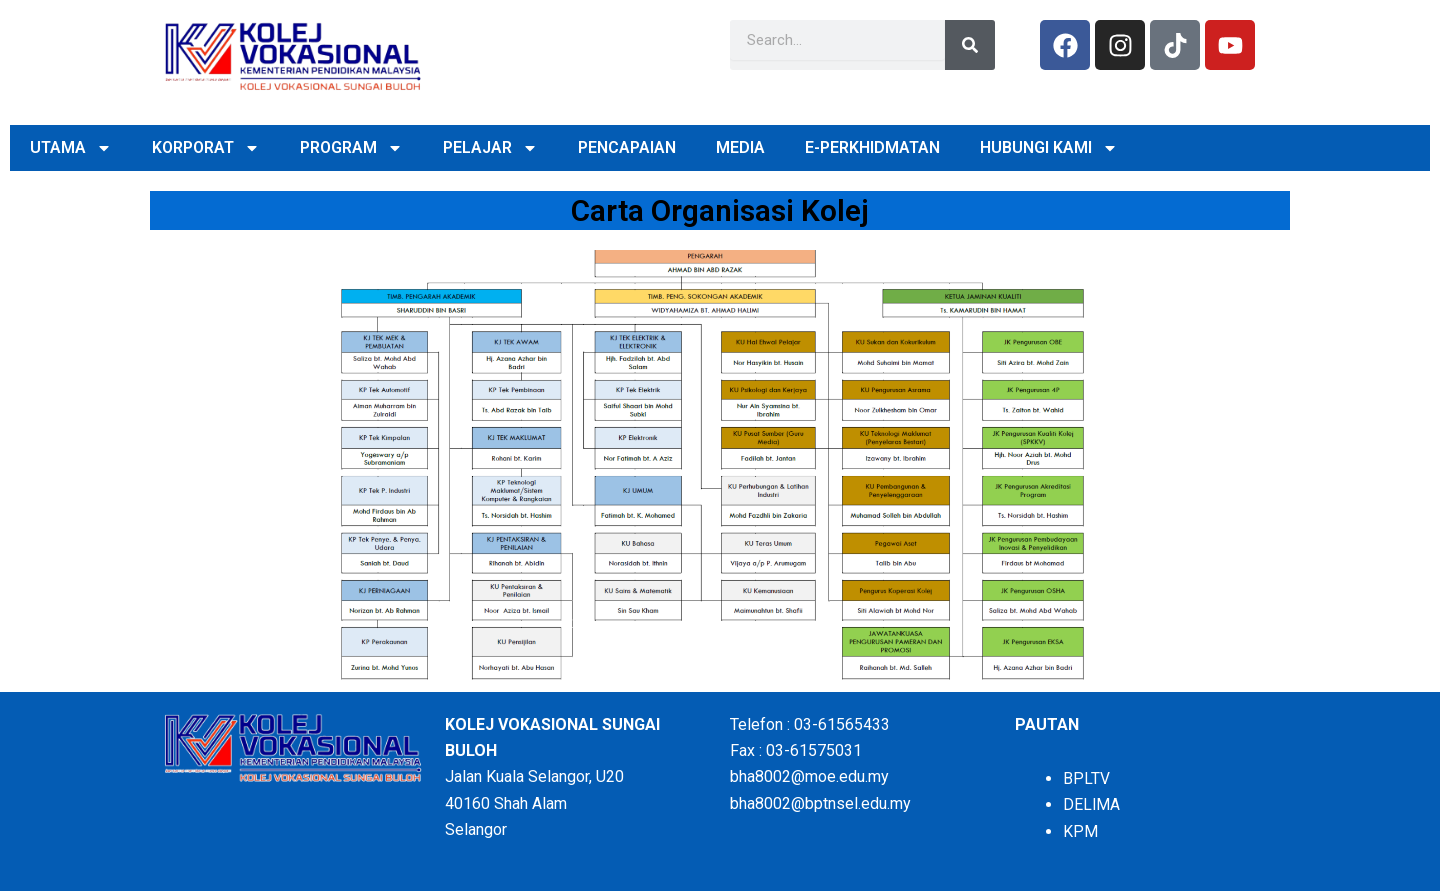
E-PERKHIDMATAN (872, 147)
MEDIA (740, 147)
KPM (1080, 831)
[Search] (970, 45)
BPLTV (1086, 778)
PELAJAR (490, 148)
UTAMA (71, 148)
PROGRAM (351, 148)
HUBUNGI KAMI (1049, 148)
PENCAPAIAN (627, 147)
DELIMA (1092, 804)
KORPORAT (206, 148)
